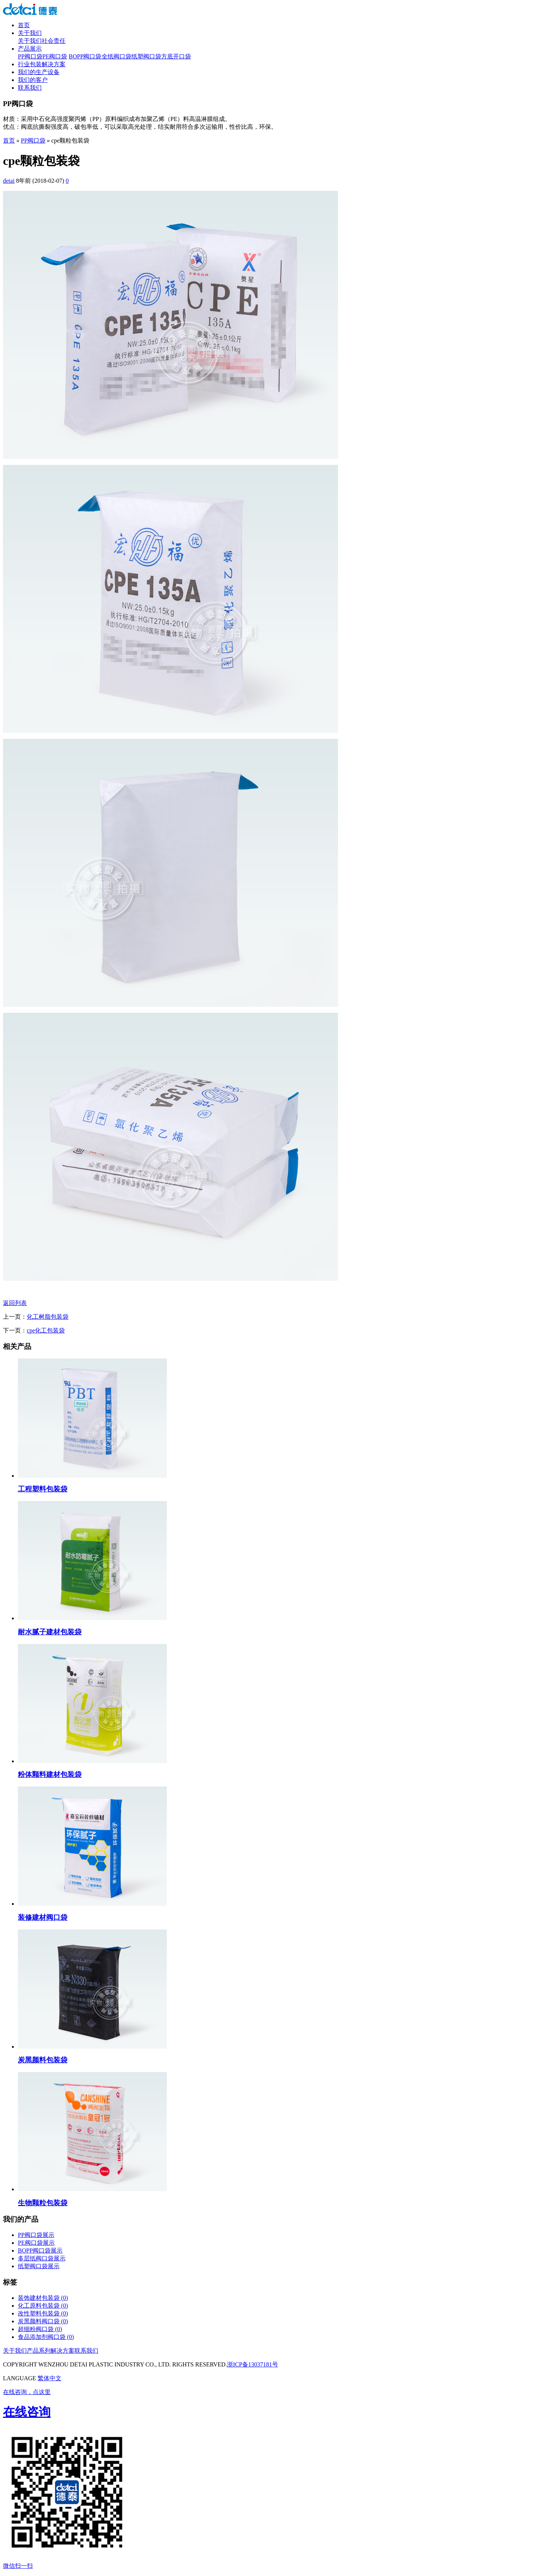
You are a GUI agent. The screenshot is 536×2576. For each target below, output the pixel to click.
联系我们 (30, 87)
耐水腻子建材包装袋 (50, 1632)
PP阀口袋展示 (36, 2235)
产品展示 (30, 48)
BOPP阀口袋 (84, 56)
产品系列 (39, 2350)
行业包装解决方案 (42, 64)
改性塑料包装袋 (43, 2313)
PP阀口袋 (30, 56)
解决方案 (62, 2350)
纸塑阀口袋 (146, 56)
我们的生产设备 (39, 72)
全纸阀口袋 (116, 56)
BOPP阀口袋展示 (40, 2250)
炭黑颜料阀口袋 (43, 2321)
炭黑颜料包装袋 (42, 2060)
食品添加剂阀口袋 (46, 2337)
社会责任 (54, 41)
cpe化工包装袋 (46, 1330)
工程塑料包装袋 (42, 1489)
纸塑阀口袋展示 (39, 2266)
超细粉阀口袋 (40, 2329)
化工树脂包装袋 (47, 1316)
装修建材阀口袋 (42, 1917)
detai (9, 181)
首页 (24, 25)
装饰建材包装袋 (43, 2298)
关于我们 (30, 33)
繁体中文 (49, 2378)
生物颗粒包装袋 (42, 2203)
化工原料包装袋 (43, 2305)
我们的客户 (33, 80)
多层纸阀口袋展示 (42, 2258)
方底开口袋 (176, 56)
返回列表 (15, 1303)
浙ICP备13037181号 (252, 2364)
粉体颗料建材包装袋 (50, 1774)
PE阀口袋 (54, 56)
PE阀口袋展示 (36, 2243)
